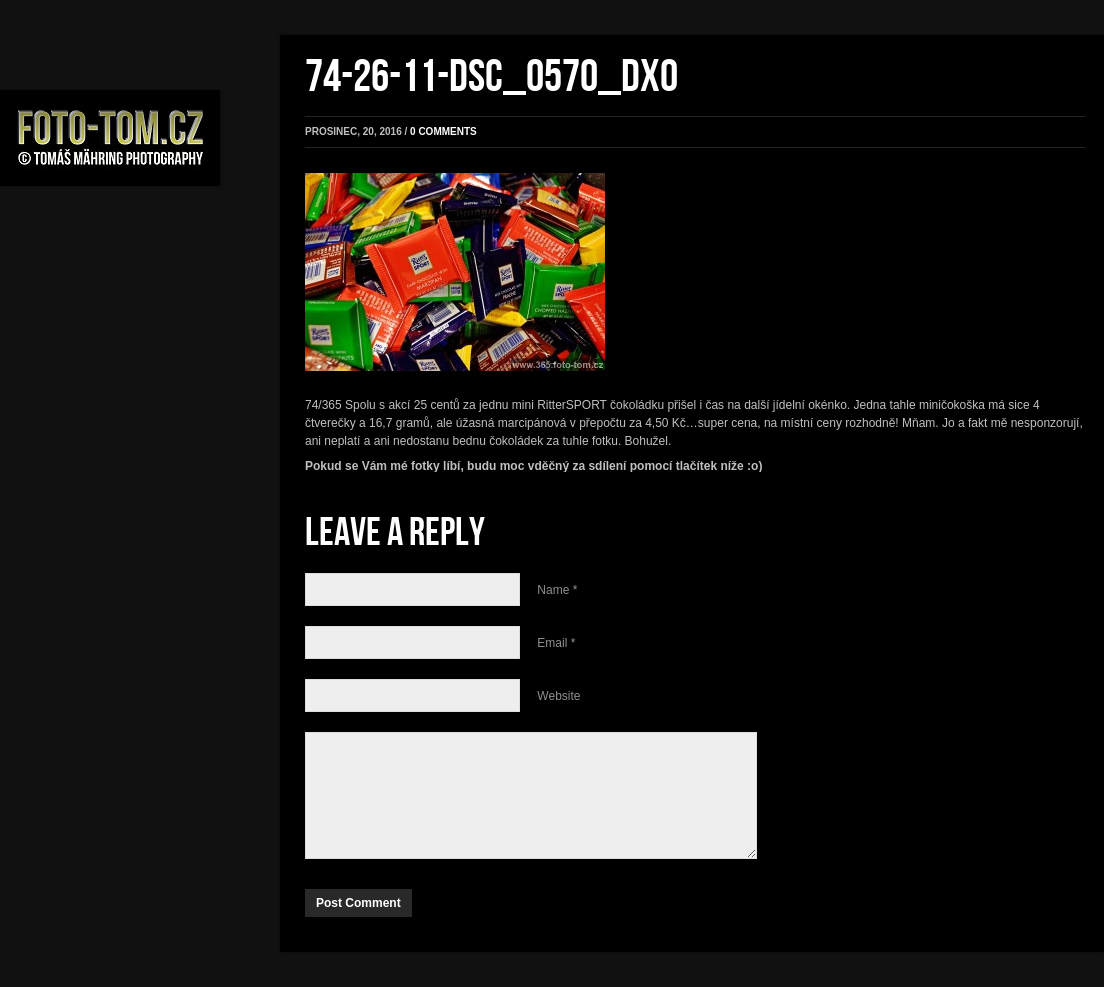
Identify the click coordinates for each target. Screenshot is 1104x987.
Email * (556, 643)
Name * (557, 590)
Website (558, 696)
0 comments (443, 131)
